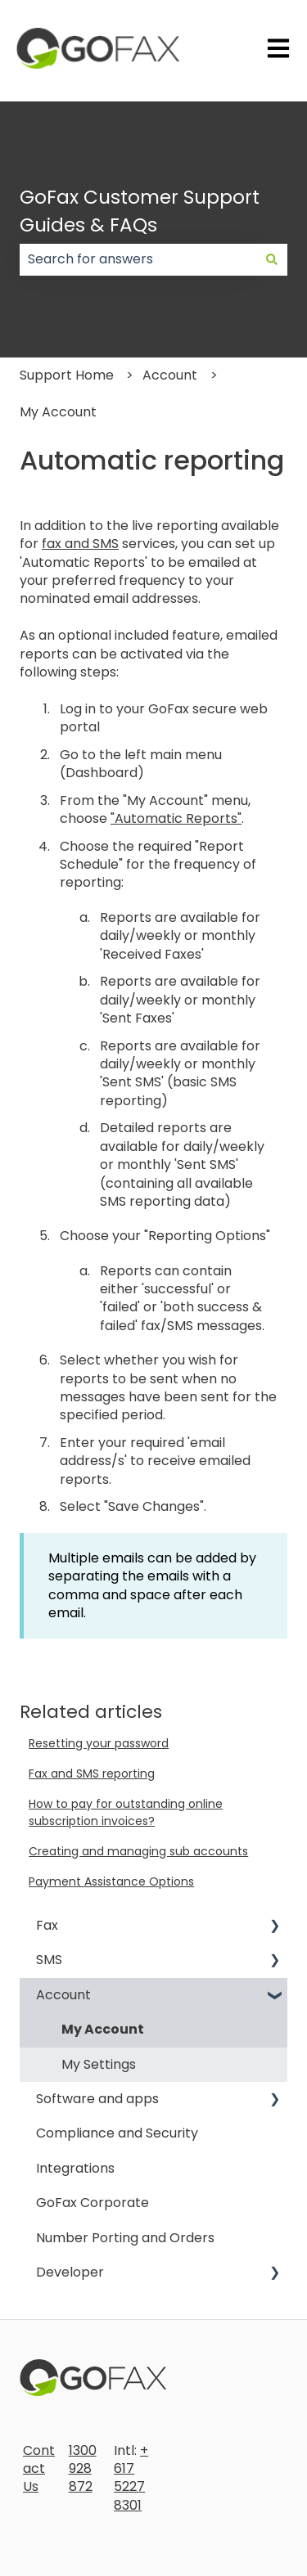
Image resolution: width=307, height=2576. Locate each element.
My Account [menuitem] (102, 2029)
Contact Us (39, 2469)
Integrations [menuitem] (75, 2168)
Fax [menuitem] (47, 1925)
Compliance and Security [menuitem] (117, 2133)
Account (169, 375)
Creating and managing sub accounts (138, 1851)
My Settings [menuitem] (98, 2064)
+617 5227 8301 (131, 2478)
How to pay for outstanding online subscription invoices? (126, 1812)
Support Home (67, 375)
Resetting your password (99, 1743)
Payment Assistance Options (111, 1881)
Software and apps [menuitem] (97, 2098)
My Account (58, 411)
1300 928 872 (83, 2469)
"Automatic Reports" (176, 818)
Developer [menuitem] (70, 2272)
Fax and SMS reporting (92, 1773)
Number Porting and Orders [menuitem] (125, 2237)
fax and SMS (80, 543)
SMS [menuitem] (49, 1959)
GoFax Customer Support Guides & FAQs (140, 211)
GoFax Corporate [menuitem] (92, 2202)
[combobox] (138, 259)
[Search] (271, 259)
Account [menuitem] (63, 1994)
